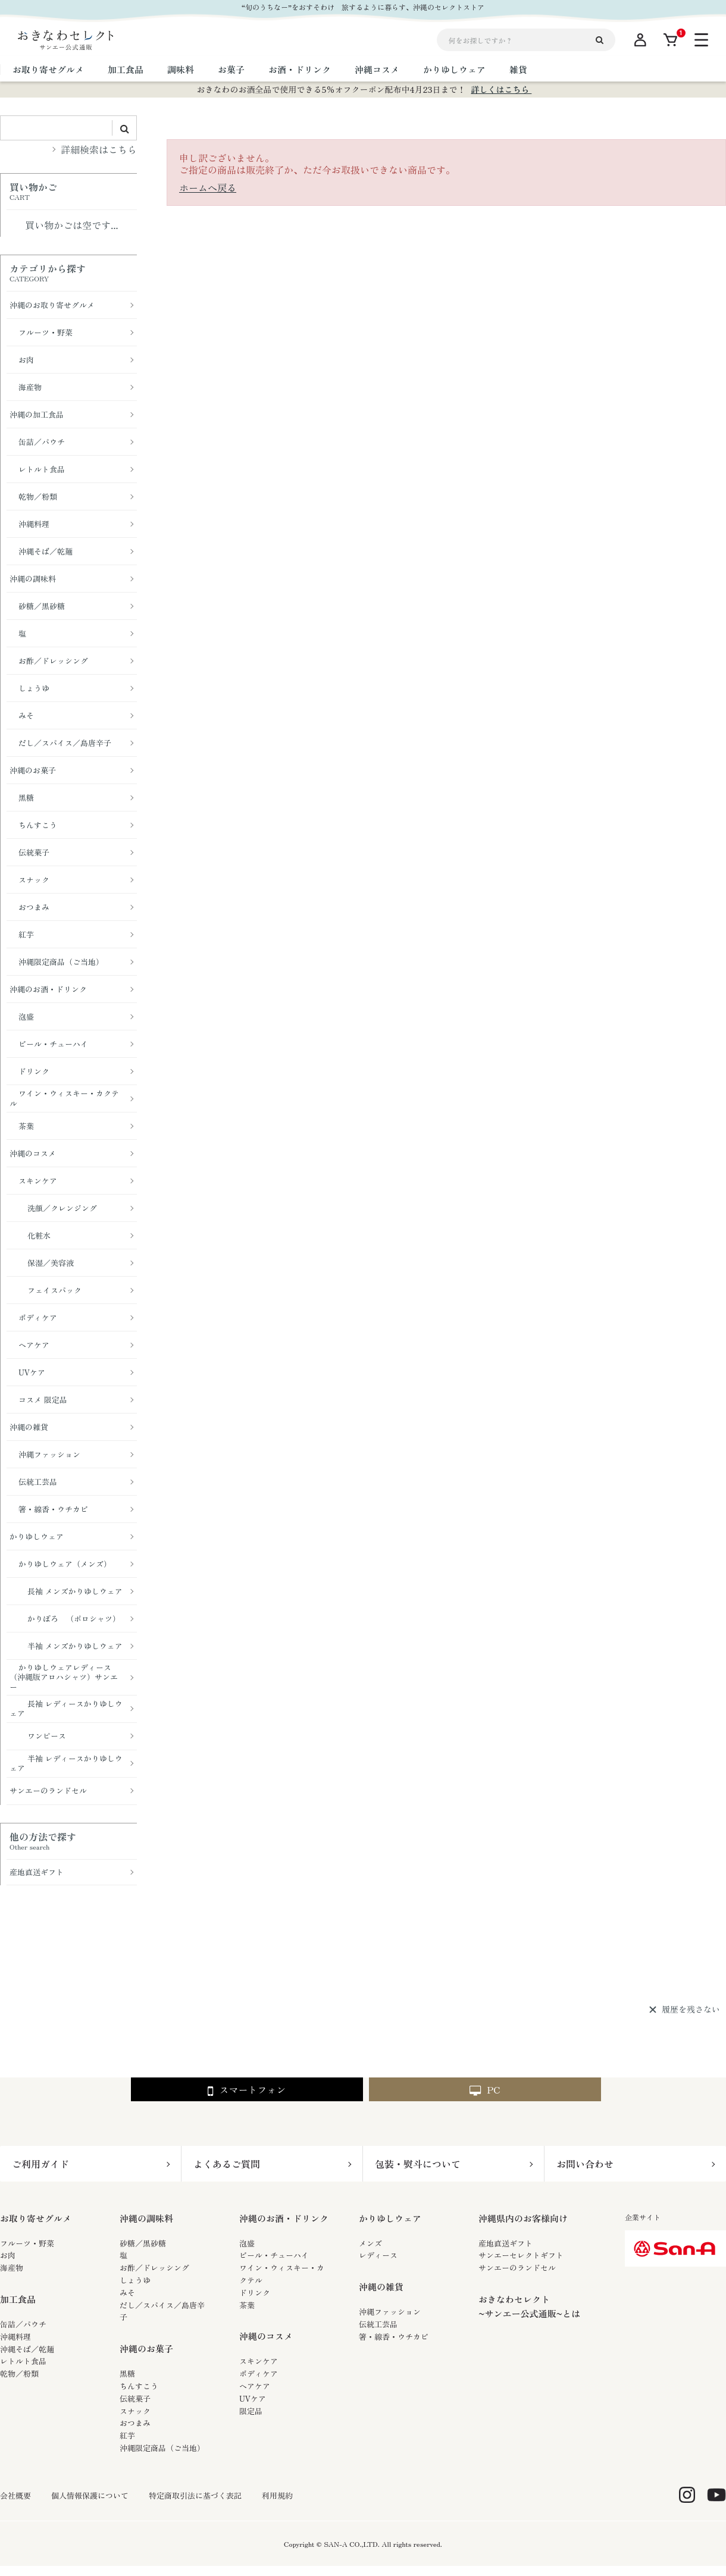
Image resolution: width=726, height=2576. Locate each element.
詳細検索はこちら (99, 149)
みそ (127, 2292)
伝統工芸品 (378, 2324)
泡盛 (247, 2243)
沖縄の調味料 (146, 2218)
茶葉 (247, 2305)
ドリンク (254, 2292)
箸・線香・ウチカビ (393, 2336)
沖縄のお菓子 (146, 2348)
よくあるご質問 (226, 2164)
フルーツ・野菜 (27, 2243)
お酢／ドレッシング (154, 2267)
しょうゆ (135, 2280)
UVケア (252, 2398)
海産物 (11, 2267)
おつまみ (135, 2422)
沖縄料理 (15, 2336)
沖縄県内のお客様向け (523, 2218)
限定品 (250, 2411)
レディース (378, 2255)
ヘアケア (254, 2386)
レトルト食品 (23, 2361)
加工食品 (18, 2299)
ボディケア (258, 2373)
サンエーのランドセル (517, 2267)
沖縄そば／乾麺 (27, 2349)
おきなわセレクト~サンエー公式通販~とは (529, 2306)
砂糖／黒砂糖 (143, 2243)
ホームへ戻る (207, 187)
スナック (135, 2411)
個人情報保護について (90, 2495)
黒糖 (127, 2373)
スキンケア (258, 2361)
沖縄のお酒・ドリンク (283, 2218)
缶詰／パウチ (23, 2324)
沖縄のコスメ (266, 2336)
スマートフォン (247, 2090)
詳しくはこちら (501, 89)
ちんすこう (139, 2386)
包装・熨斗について (418, 2164)
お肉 (7, 2255)
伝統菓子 (135, 2398)
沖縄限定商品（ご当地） (162, 2447)
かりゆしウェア (390, 2218)
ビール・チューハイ (274, 2255)
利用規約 (277, 2495)
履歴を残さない (691, 2009)
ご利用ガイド (40, 2164)
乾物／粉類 (19, 2373)
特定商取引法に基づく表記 (195, 2495)
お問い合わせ (585, 2164)
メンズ (370, 2243)
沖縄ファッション (390, 2311)
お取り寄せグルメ (35, 2218)
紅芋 (127, 2435)
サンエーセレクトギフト (521, 2255)
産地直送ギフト (505, 2243)
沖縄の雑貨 (381, 2286)
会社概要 (15, 2495)
